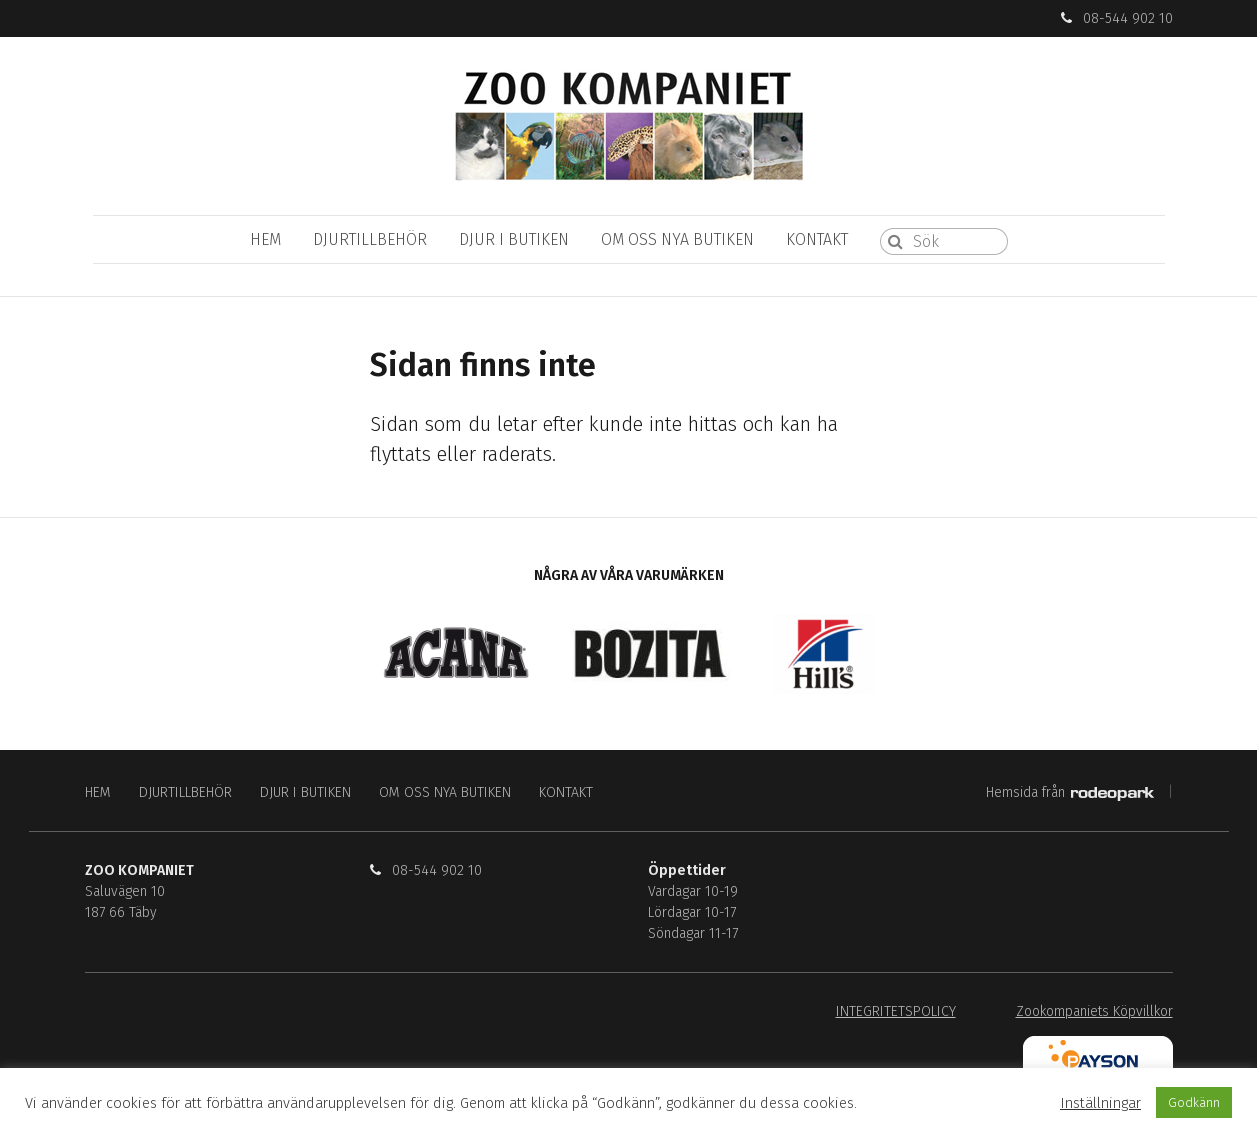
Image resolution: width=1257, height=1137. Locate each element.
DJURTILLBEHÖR (370, 239)
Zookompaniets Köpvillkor (1094, 1011)
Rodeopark (1112, 794)
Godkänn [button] (1194, 1102)
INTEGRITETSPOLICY (896, 1011)
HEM (265, 239)
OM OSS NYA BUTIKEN (677, 239)
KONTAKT (817, 239)
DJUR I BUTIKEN (514, 239)
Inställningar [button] (1100, 1103)
